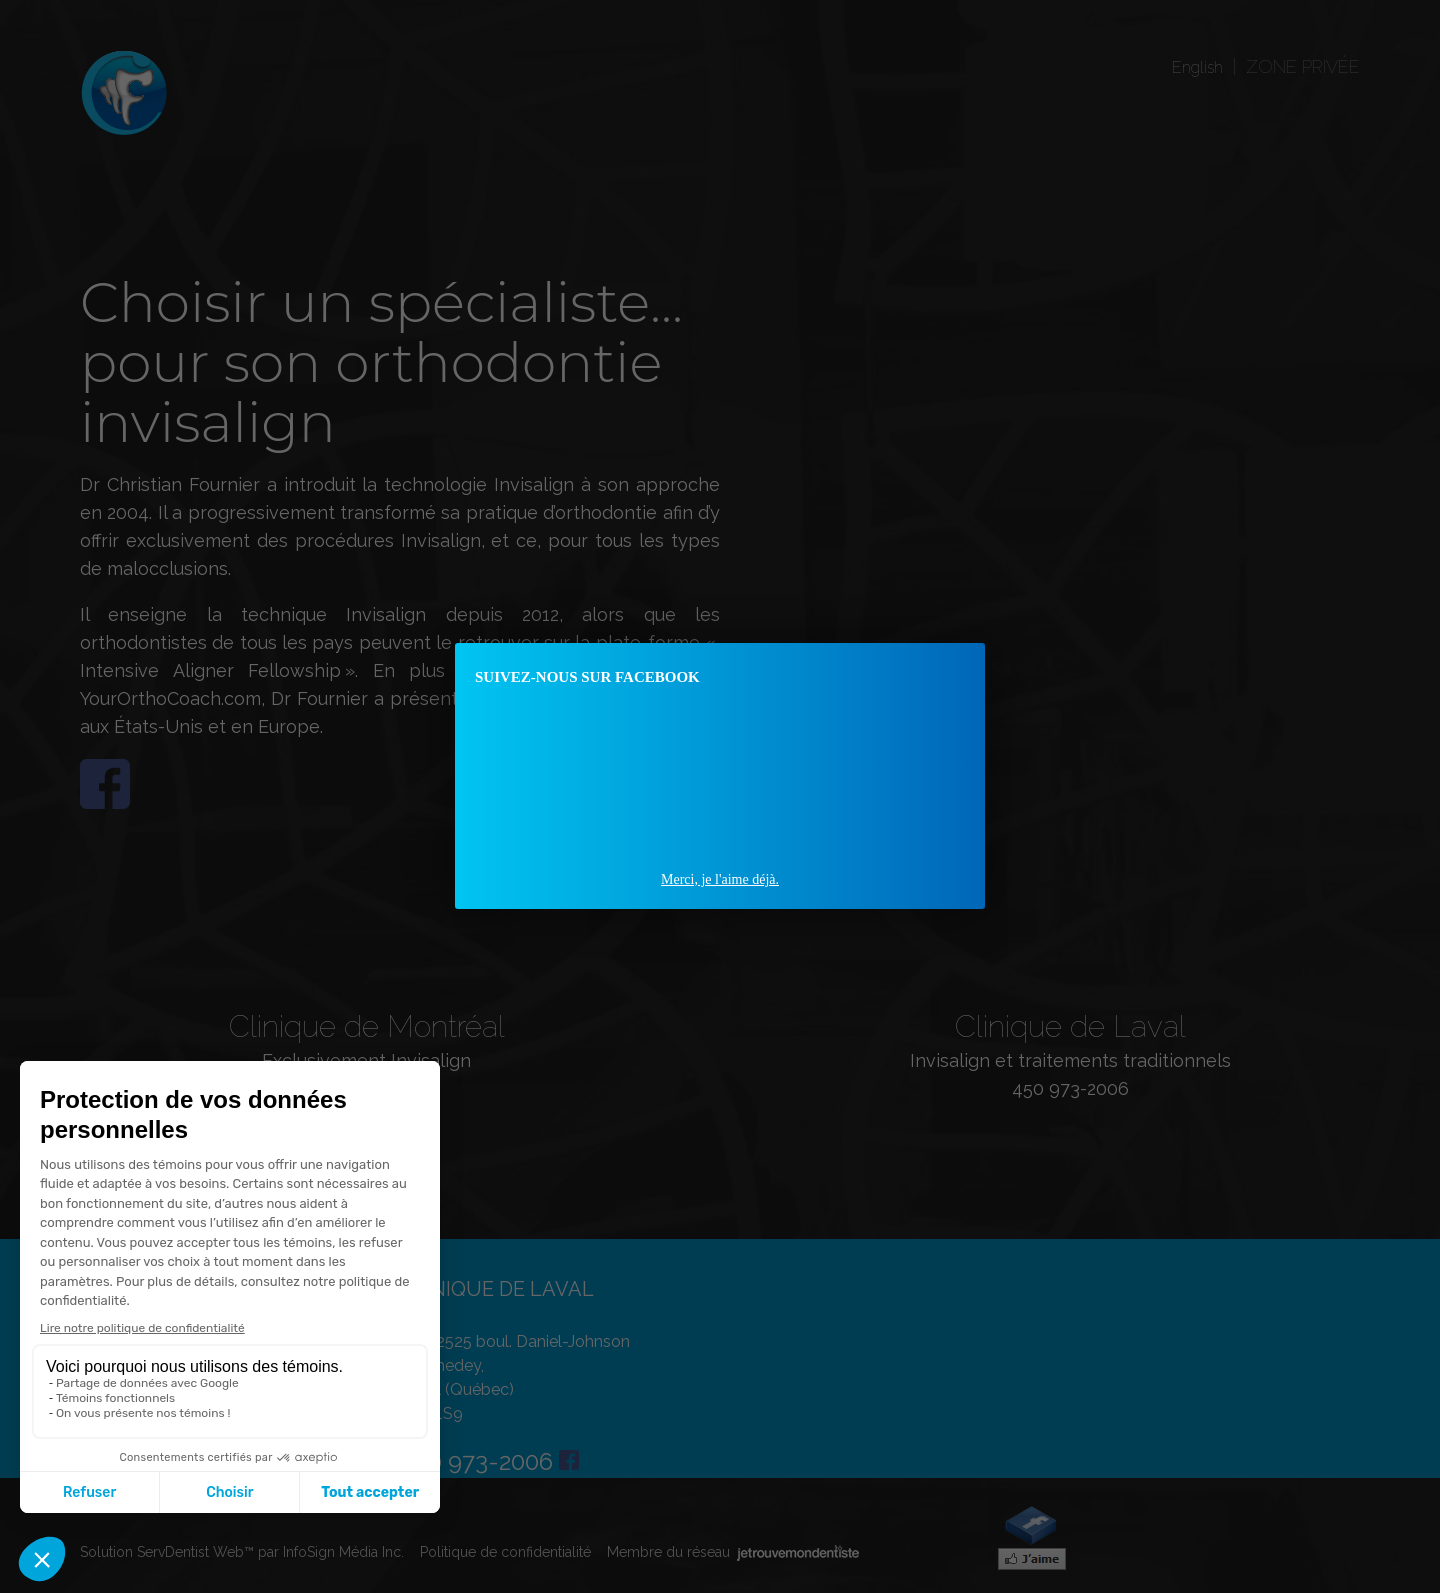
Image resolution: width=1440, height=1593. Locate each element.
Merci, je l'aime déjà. (720, 879)
